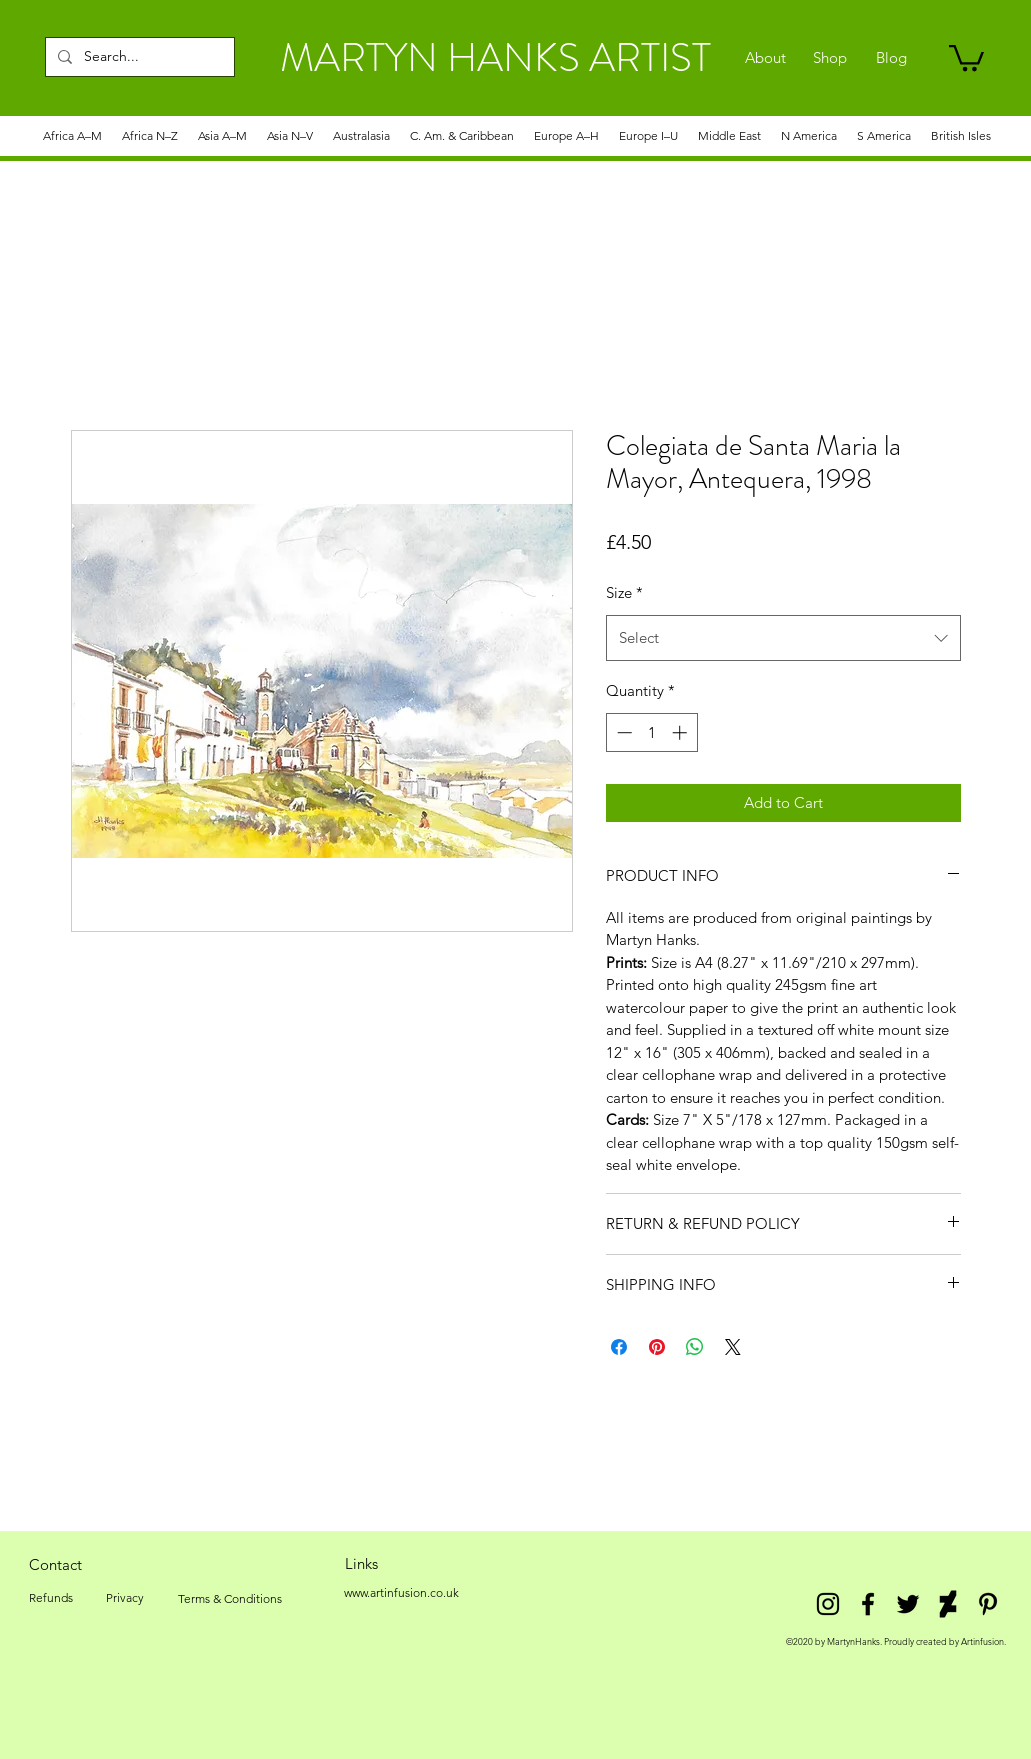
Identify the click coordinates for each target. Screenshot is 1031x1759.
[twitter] (908, 1604)
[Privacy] (125, 1598)
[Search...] (138, 57)
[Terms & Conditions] (230, 1599)
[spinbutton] (651, 732)
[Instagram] (828, 1604)
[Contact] (56, 1564)
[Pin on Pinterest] (657, 1347)
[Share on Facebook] (619, 1347)
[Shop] (830, 58)
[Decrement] (622, 732)
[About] (765, 58)
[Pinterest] (988, 1604)
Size (624, 592)
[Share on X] (733, 1347)
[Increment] (681, 732)
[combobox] (783, 638)
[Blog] (891, 58)
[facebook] (868, 1604)
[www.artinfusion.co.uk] (402, 1593)
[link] (966, 56)
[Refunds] (51, 1598)
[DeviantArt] (948, 1604)
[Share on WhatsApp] (695, 1347)
